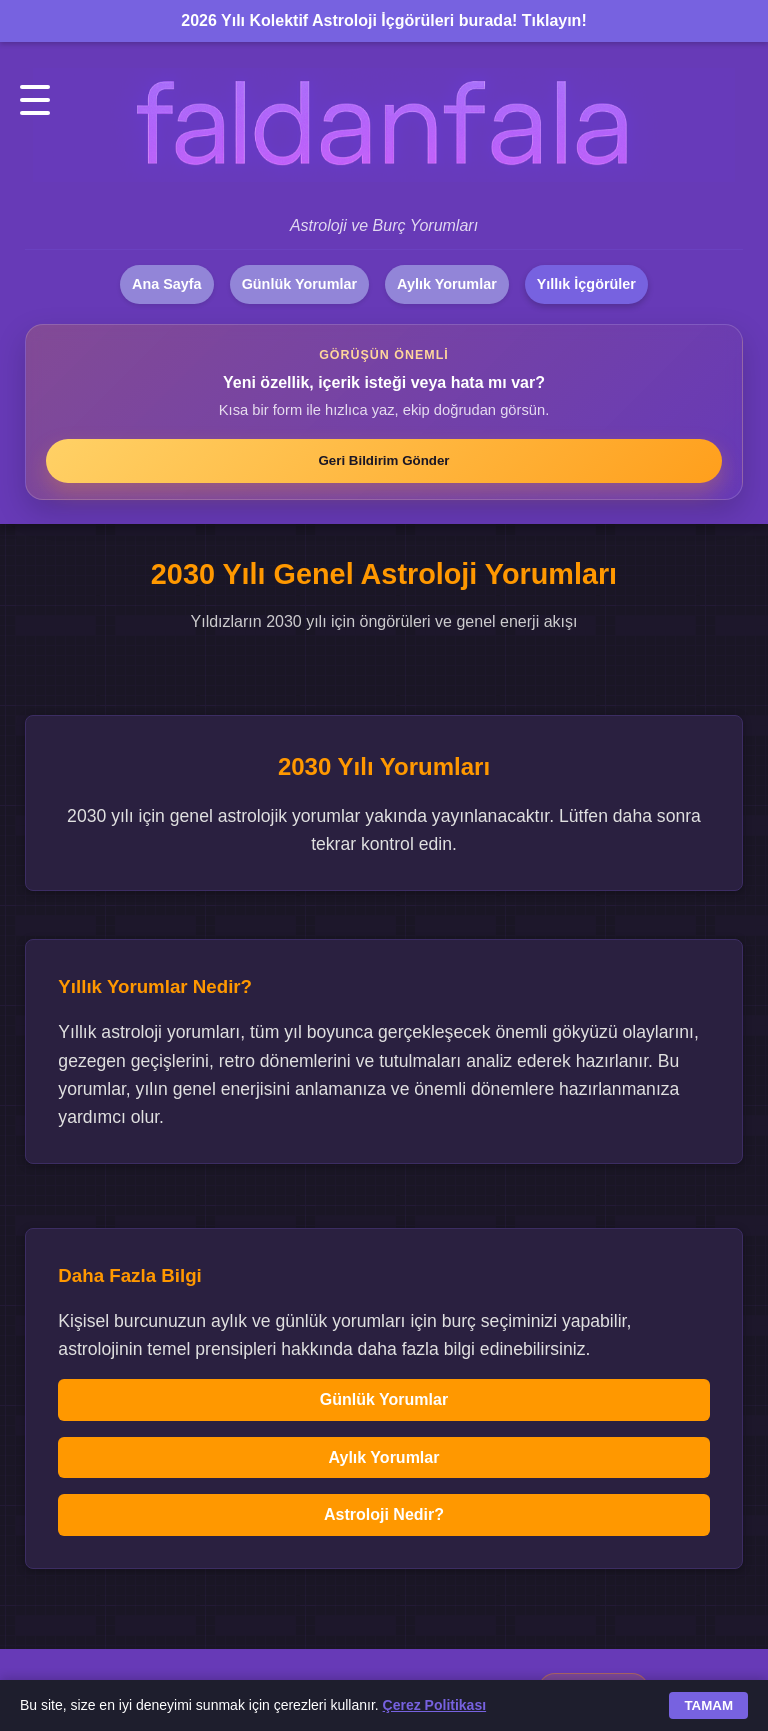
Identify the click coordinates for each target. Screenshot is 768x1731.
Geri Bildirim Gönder (383, 460)
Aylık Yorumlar (447, 284)
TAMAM (708, 1705)
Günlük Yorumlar (299, 284)
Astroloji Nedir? (384, 1514)
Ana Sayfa (167, 284)
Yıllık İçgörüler (586, 284)
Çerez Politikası (435, 1705)
